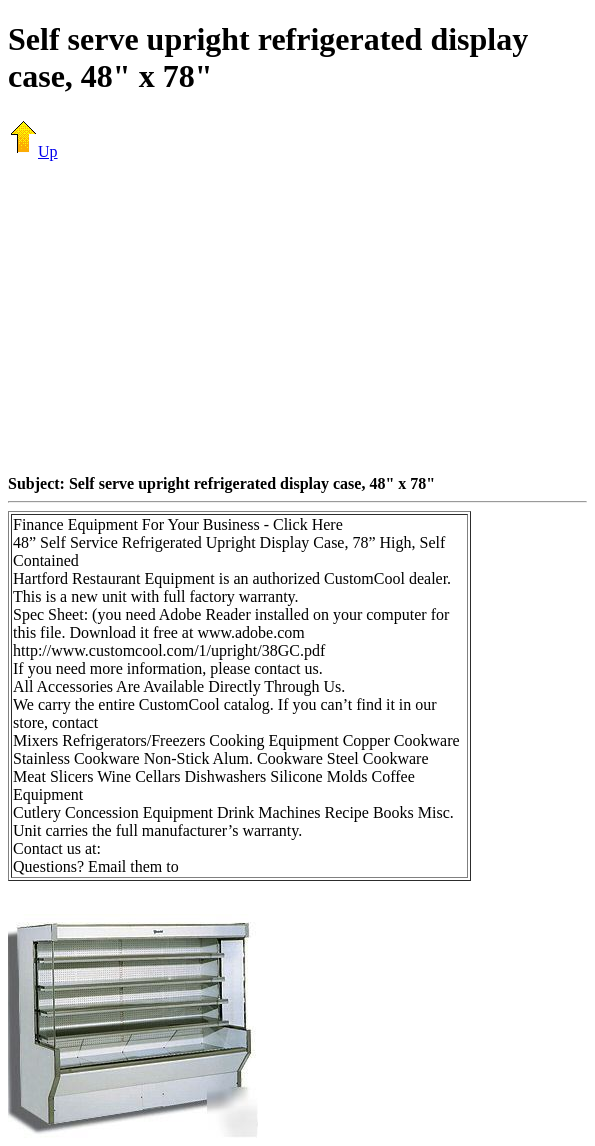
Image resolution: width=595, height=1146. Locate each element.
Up (33, 151)
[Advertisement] (301, 317)
